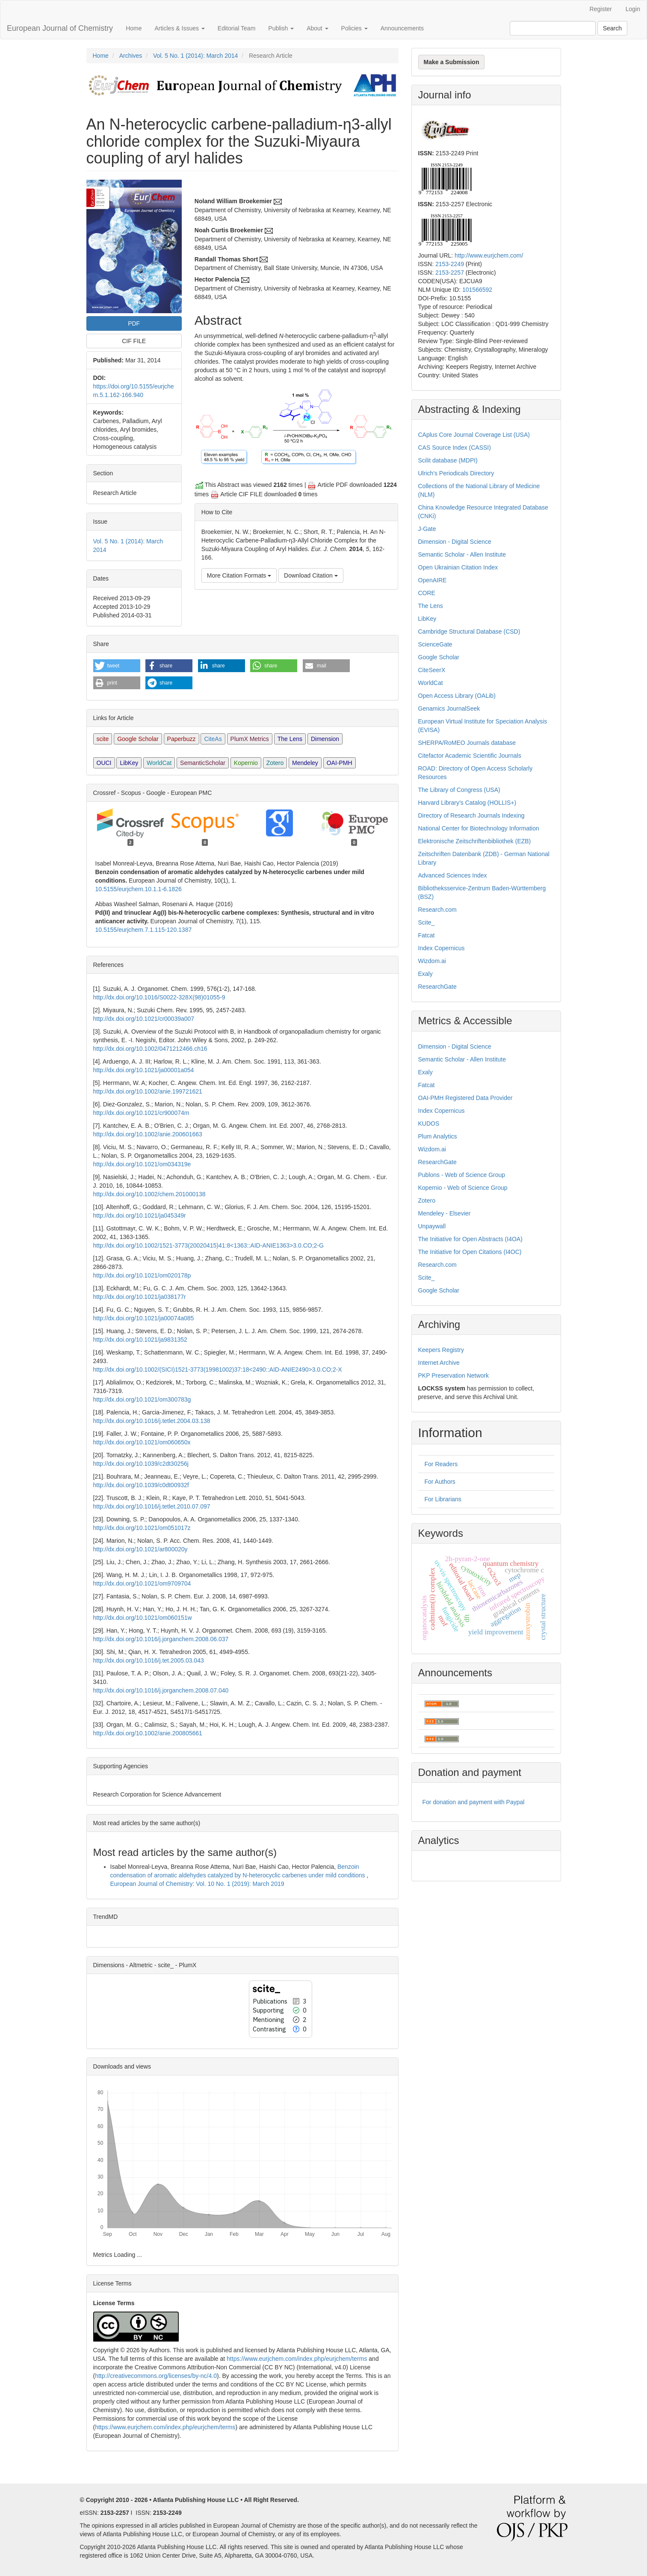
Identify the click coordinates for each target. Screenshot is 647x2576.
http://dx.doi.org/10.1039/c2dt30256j (141, 1463)
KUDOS (429, 1123)
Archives (130, 55)
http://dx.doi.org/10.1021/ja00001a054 (143, 1070)
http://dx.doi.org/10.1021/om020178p (142, 1275)
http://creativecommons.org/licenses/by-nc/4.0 (156, 2375)
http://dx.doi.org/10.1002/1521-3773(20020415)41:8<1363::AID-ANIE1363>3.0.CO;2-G (208, 1245)
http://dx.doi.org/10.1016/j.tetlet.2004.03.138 (151, 1420)
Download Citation (311, 575)
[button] (116, 665)
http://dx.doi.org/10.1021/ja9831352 (140, 1339)
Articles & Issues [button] (179, 28)
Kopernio (246, 762)
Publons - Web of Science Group (461, 1174)
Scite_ (426, 922)
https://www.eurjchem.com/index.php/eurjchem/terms (297, 2358)
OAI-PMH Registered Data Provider (465, 1097)
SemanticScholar (202, 762)
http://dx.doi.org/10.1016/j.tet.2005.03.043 (148, 1660)
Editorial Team (236, 28)
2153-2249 (449, 264)
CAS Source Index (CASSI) (454, 447)
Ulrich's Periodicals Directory (456, 473)
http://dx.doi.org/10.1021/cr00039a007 (144, 1018)
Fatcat (426, 935)
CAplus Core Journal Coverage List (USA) (474, 434)
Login (633, 9)
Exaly (425, 973)
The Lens (290, 738)
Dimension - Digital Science (454, 541)
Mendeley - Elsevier (444, 1213)
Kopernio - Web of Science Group (463, 1187)
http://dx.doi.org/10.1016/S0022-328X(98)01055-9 (159, 997)
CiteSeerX (432, 670)
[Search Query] (553, 28)
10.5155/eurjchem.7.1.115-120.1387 (143, 929)
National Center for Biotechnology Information (478, 828)
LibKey (129, 762)
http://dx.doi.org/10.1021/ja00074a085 (143, 1318)
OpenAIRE (432, 580)
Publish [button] (281, 28)
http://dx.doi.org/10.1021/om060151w (142, 1617)
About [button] (317, 28)
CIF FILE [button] (134, 341)
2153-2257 (449, 272)
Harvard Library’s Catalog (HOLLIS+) (467, 802)
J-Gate (427, 528)
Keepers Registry (441, 1349)
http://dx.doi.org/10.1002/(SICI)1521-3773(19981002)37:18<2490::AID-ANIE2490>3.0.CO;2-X (217, 1369)
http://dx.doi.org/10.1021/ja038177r (139, 1296)
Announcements (402, 28)
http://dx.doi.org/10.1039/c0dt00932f (141, 1485)
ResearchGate (437, 986)
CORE (426, 593)
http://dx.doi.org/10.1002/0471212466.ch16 (150, 1048)
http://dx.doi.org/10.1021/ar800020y (140, 1549)
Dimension (325, 738)
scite (103, 738)
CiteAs (213, 738)
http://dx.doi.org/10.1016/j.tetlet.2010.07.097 (151, 1506)
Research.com (437, 909)
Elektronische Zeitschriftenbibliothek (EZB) (474, 841)
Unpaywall (432, 1226)
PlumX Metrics (249, 738)
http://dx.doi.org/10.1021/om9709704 (142, 1583)
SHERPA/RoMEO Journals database (467, 742)
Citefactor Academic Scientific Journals (469, 755)
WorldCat (159, 762)
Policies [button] (354, 28)
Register (601, 9)
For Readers (441, 1464)
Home (134, 28)
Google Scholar (138, 738)
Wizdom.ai (432, 960)
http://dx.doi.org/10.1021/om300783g (142, 1399)
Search (612, 28)
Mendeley (305, 762)
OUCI (104, 762)
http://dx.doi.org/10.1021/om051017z (142, 1527)
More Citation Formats (239, 575)
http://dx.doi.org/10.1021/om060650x (142, 1442)
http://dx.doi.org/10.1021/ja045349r (139, 1215)
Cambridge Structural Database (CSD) (469, 631)
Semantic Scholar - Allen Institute (462, 554)
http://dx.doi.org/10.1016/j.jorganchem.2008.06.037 (161, 1639)
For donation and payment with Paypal (473, 1802)
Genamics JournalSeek (449, 708)
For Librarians (443, 1499)
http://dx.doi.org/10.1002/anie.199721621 (147, 1091)
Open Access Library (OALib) (457, 695)
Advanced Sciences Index (452, 875)
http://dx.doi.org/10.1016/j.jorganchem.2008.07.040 (161, 1690)
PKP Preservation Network (453, 1375)
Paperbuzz (181, 738)
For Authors (440, 1481)
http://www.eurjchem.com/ (489, 255)
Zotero (275, 762)
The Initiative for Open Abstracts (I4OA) (470, 1239)
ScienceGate (435, 644)
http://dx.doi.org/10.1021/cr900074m (141, 1112)
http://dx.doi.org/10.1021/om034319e (142, 1164)
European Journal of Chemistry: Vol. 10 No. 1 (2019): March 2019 (197, 1883)
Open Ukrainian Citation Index (458, 567)
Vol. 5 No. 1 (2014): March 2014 (195, 55)
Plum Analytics (437, 1136)
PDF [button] (134, 323)
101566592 (477, 289)
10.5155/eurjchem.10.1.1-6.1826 (138, 889)
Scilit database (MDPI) (448, 460)
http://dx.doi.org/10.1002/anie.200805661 (147, 1733)
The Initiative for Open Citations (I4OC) (470, 1251)
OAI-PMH (339, 762)
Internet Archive (439, 1362)
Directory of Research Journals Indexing (471, 815)
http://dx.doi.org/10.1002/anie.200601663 (147, 1134)
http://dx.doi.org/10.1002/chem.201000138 (149, 1194)
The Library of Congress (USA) (459, 789)
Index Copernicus (441, 948)
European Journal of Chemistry (60, 28)
